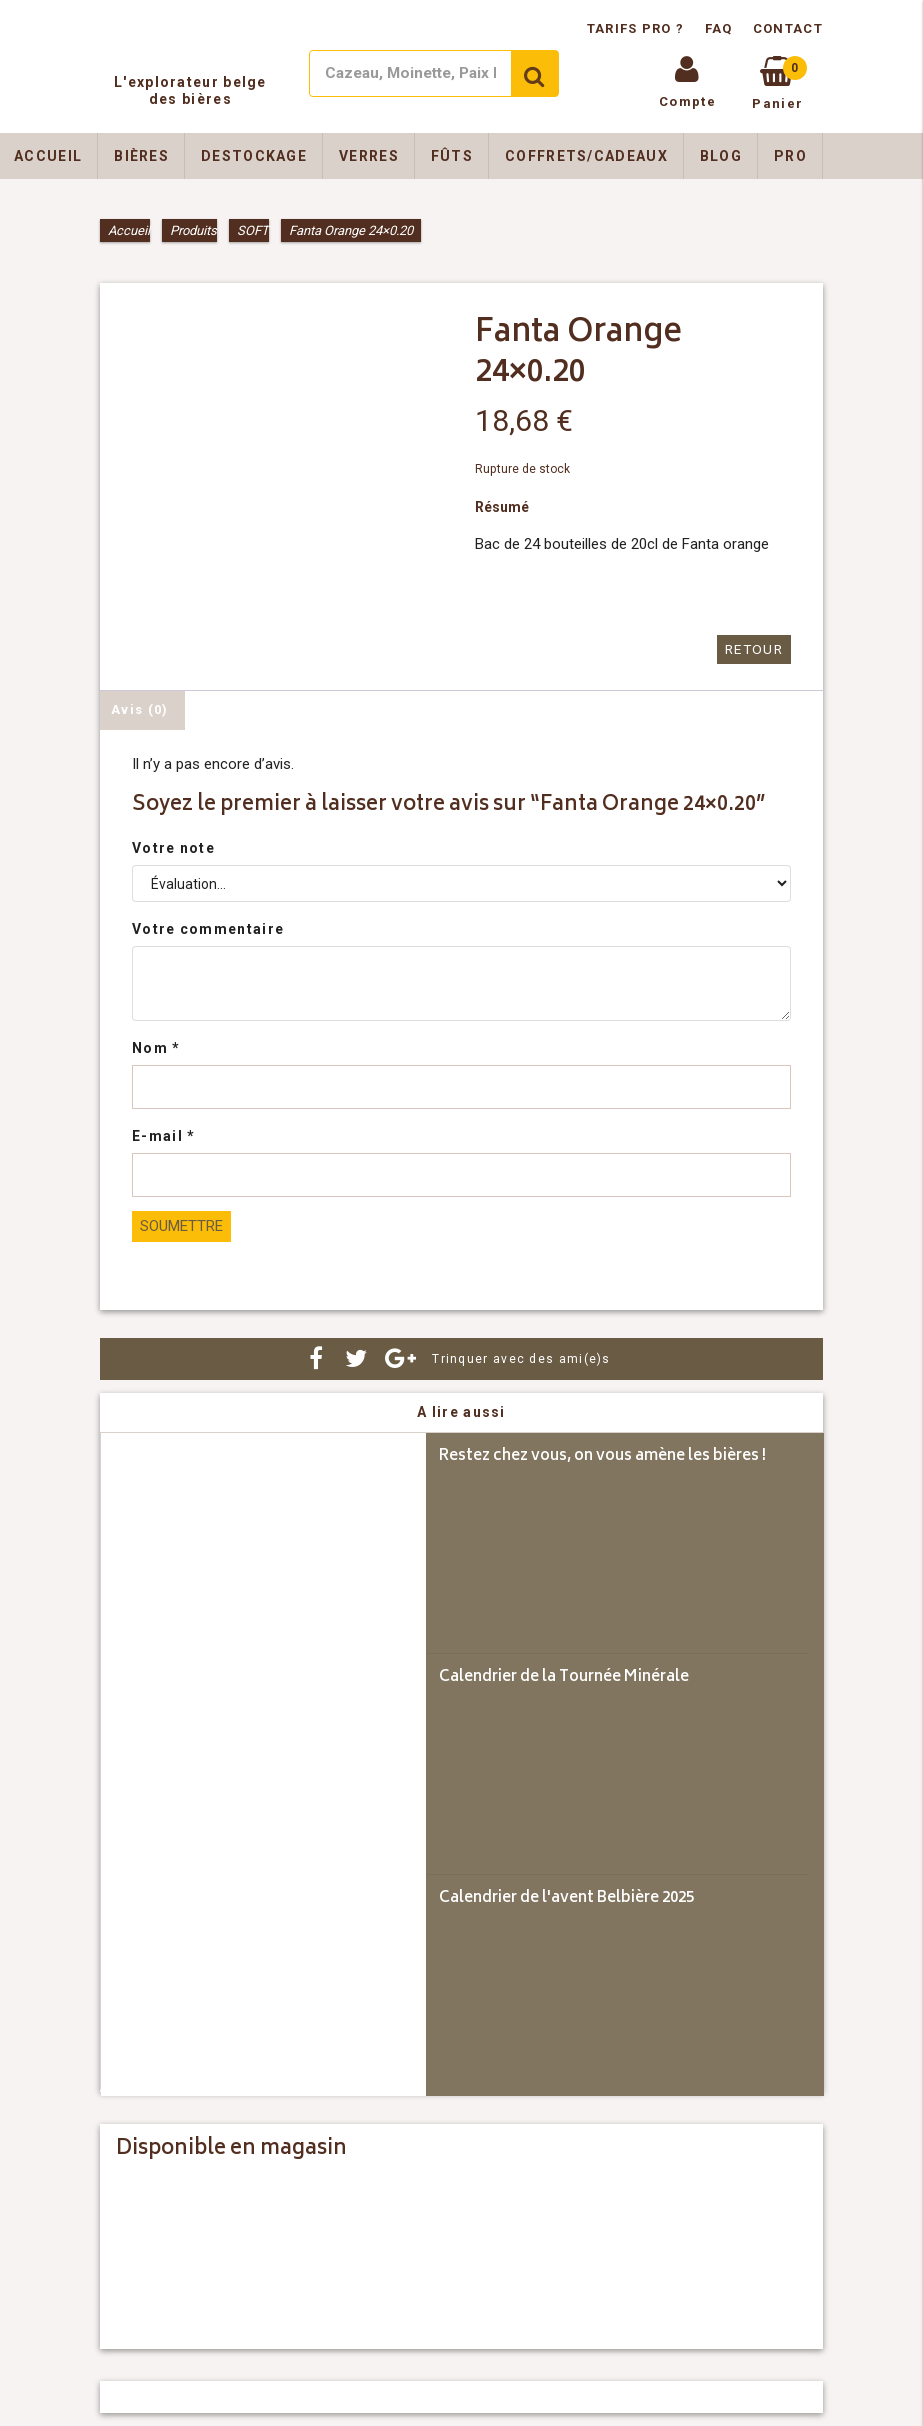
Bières (141, 156)
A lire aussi (461, 1412)
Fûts (452, 156)
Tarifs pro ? (638, 28)
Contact (788, 28)
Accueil (129, 230)
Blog (721, 156)
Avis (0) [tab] (139, 708)
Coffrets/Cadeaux (586, 156)
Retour (755, 649)
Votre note (173, 848)
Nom (156, 1048)
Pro (790, 156)
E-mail (163, 1136)
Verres (369, 156)
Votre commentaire (208, 929)
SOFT (253, 230)
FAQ (719, 28)
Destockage (254, 156)
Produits (193, 230)
